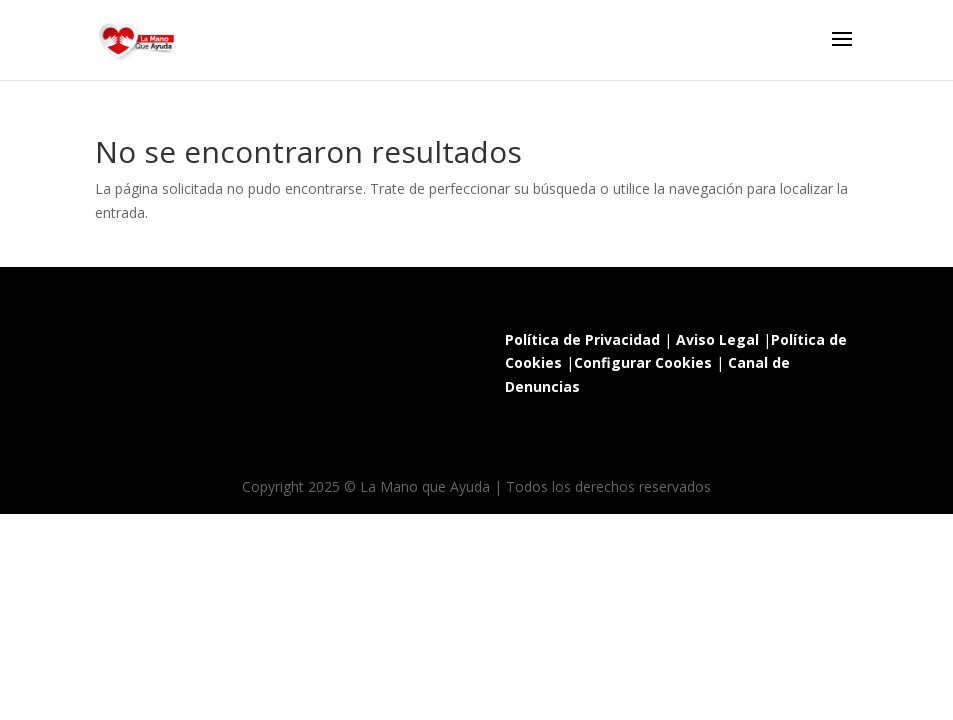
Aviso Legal (717, 339)
